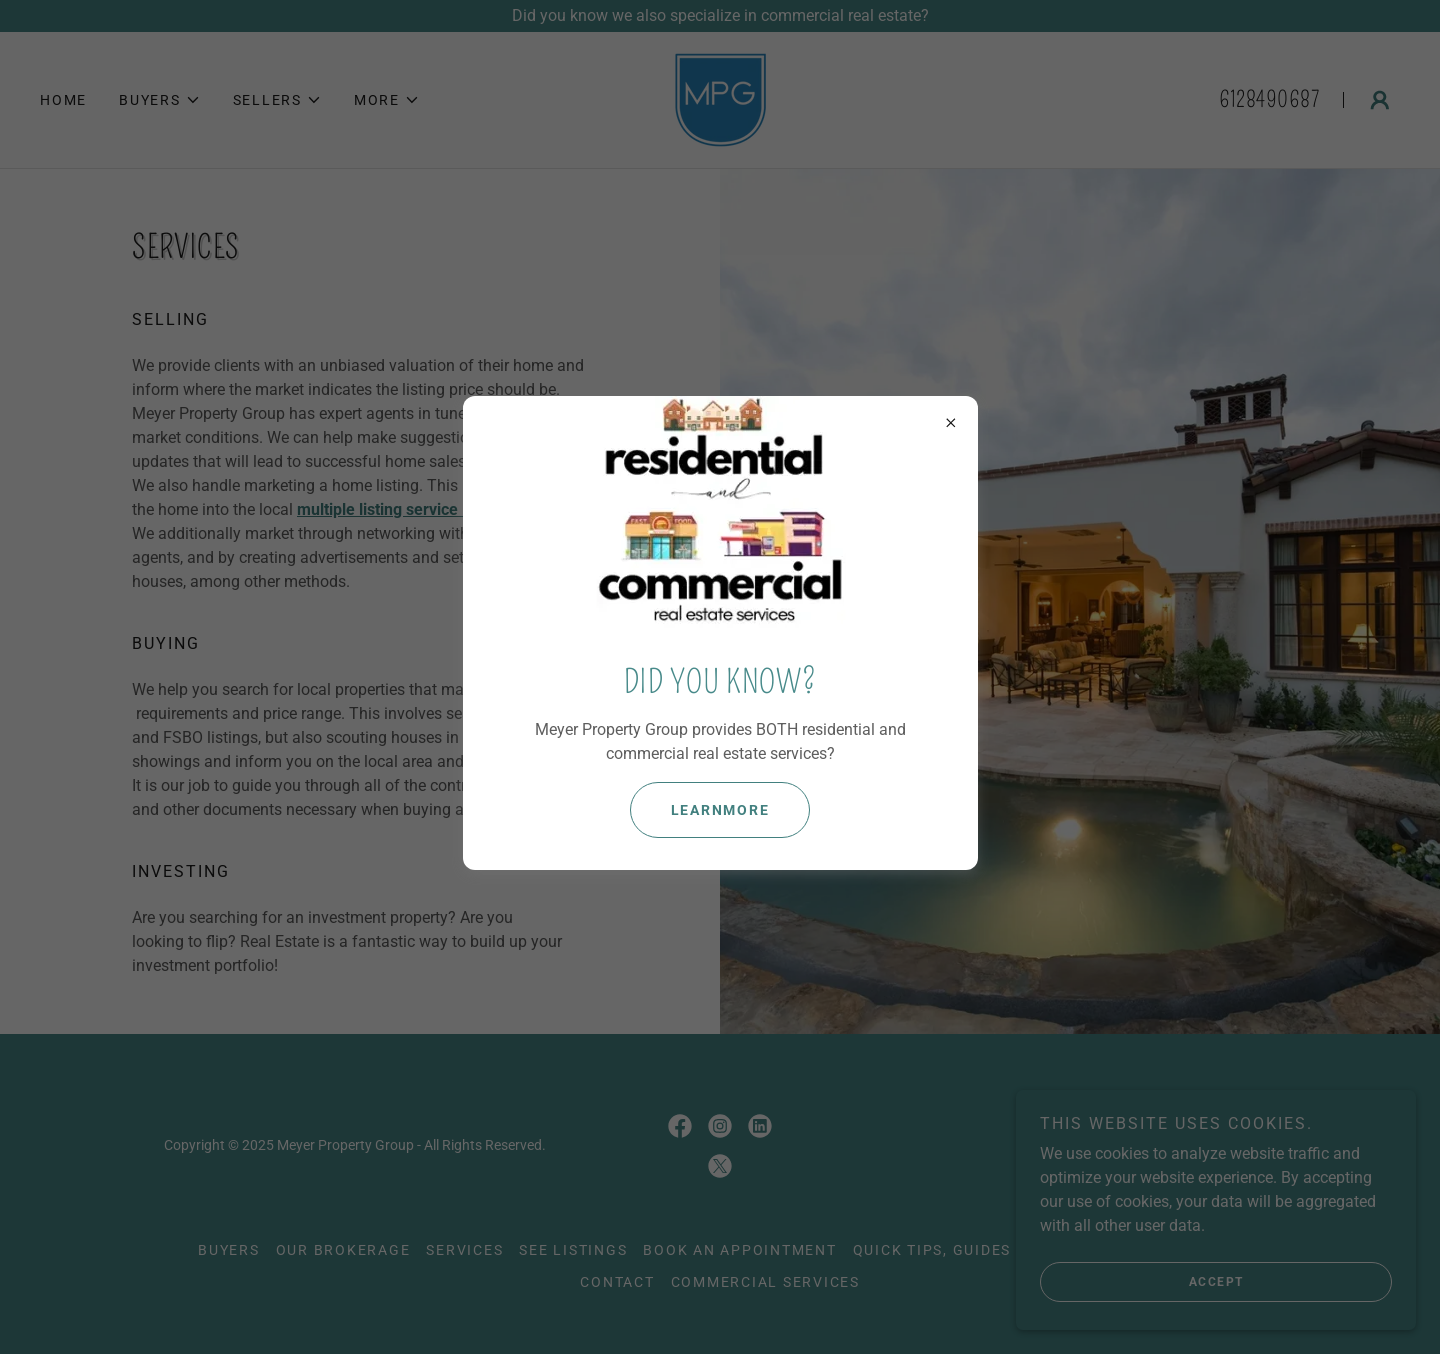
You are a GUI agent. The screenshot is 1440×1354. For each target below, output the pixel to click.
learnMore (720, 810)
